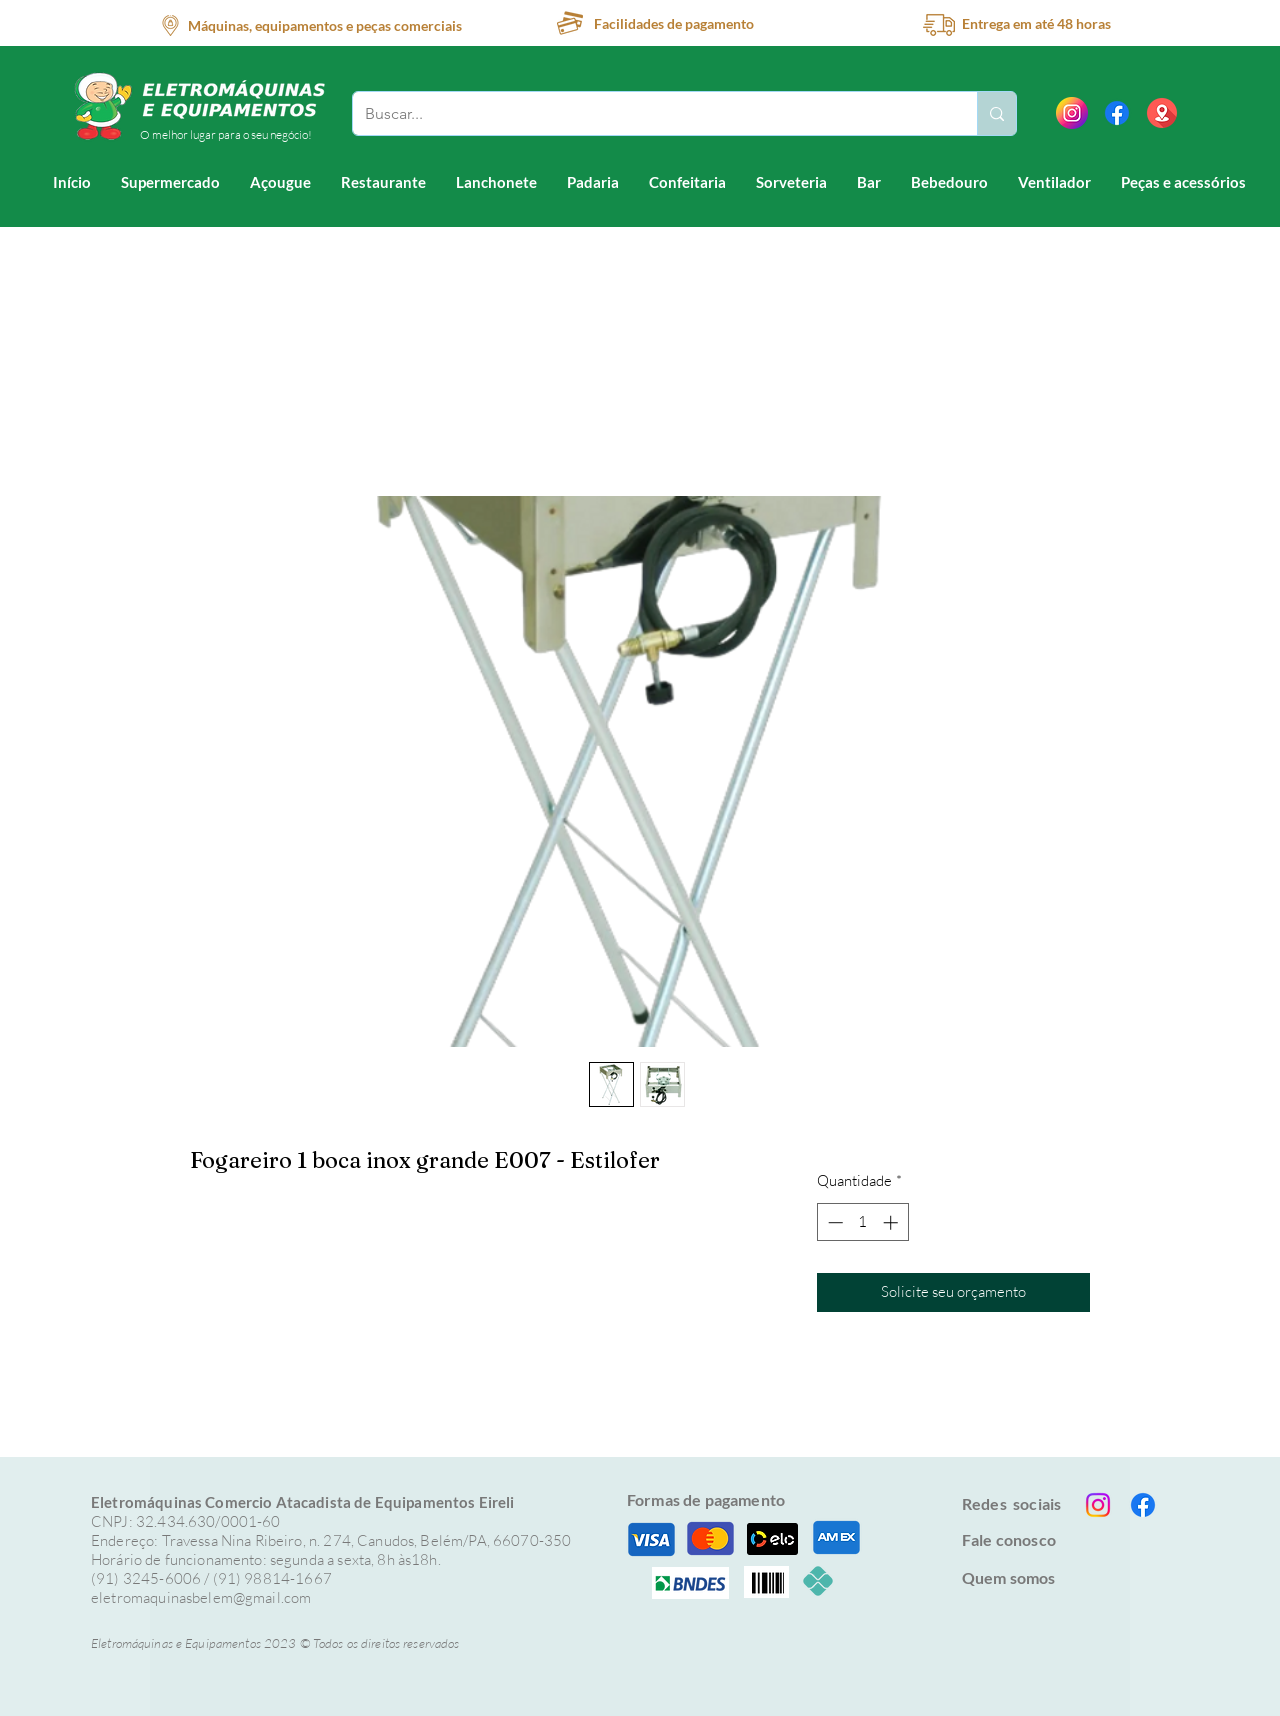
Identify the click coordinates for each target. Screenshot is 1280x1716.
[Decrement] (833, 1222)
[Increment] (892, 1222)
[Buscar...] (650, 113)
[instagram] (1072, 113)
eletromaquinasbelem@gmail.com (201, 1597)
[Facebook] (1117, 113)
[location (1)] (1162, 113)
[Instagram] (1098, 1505)
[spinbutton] (862, 1222)
